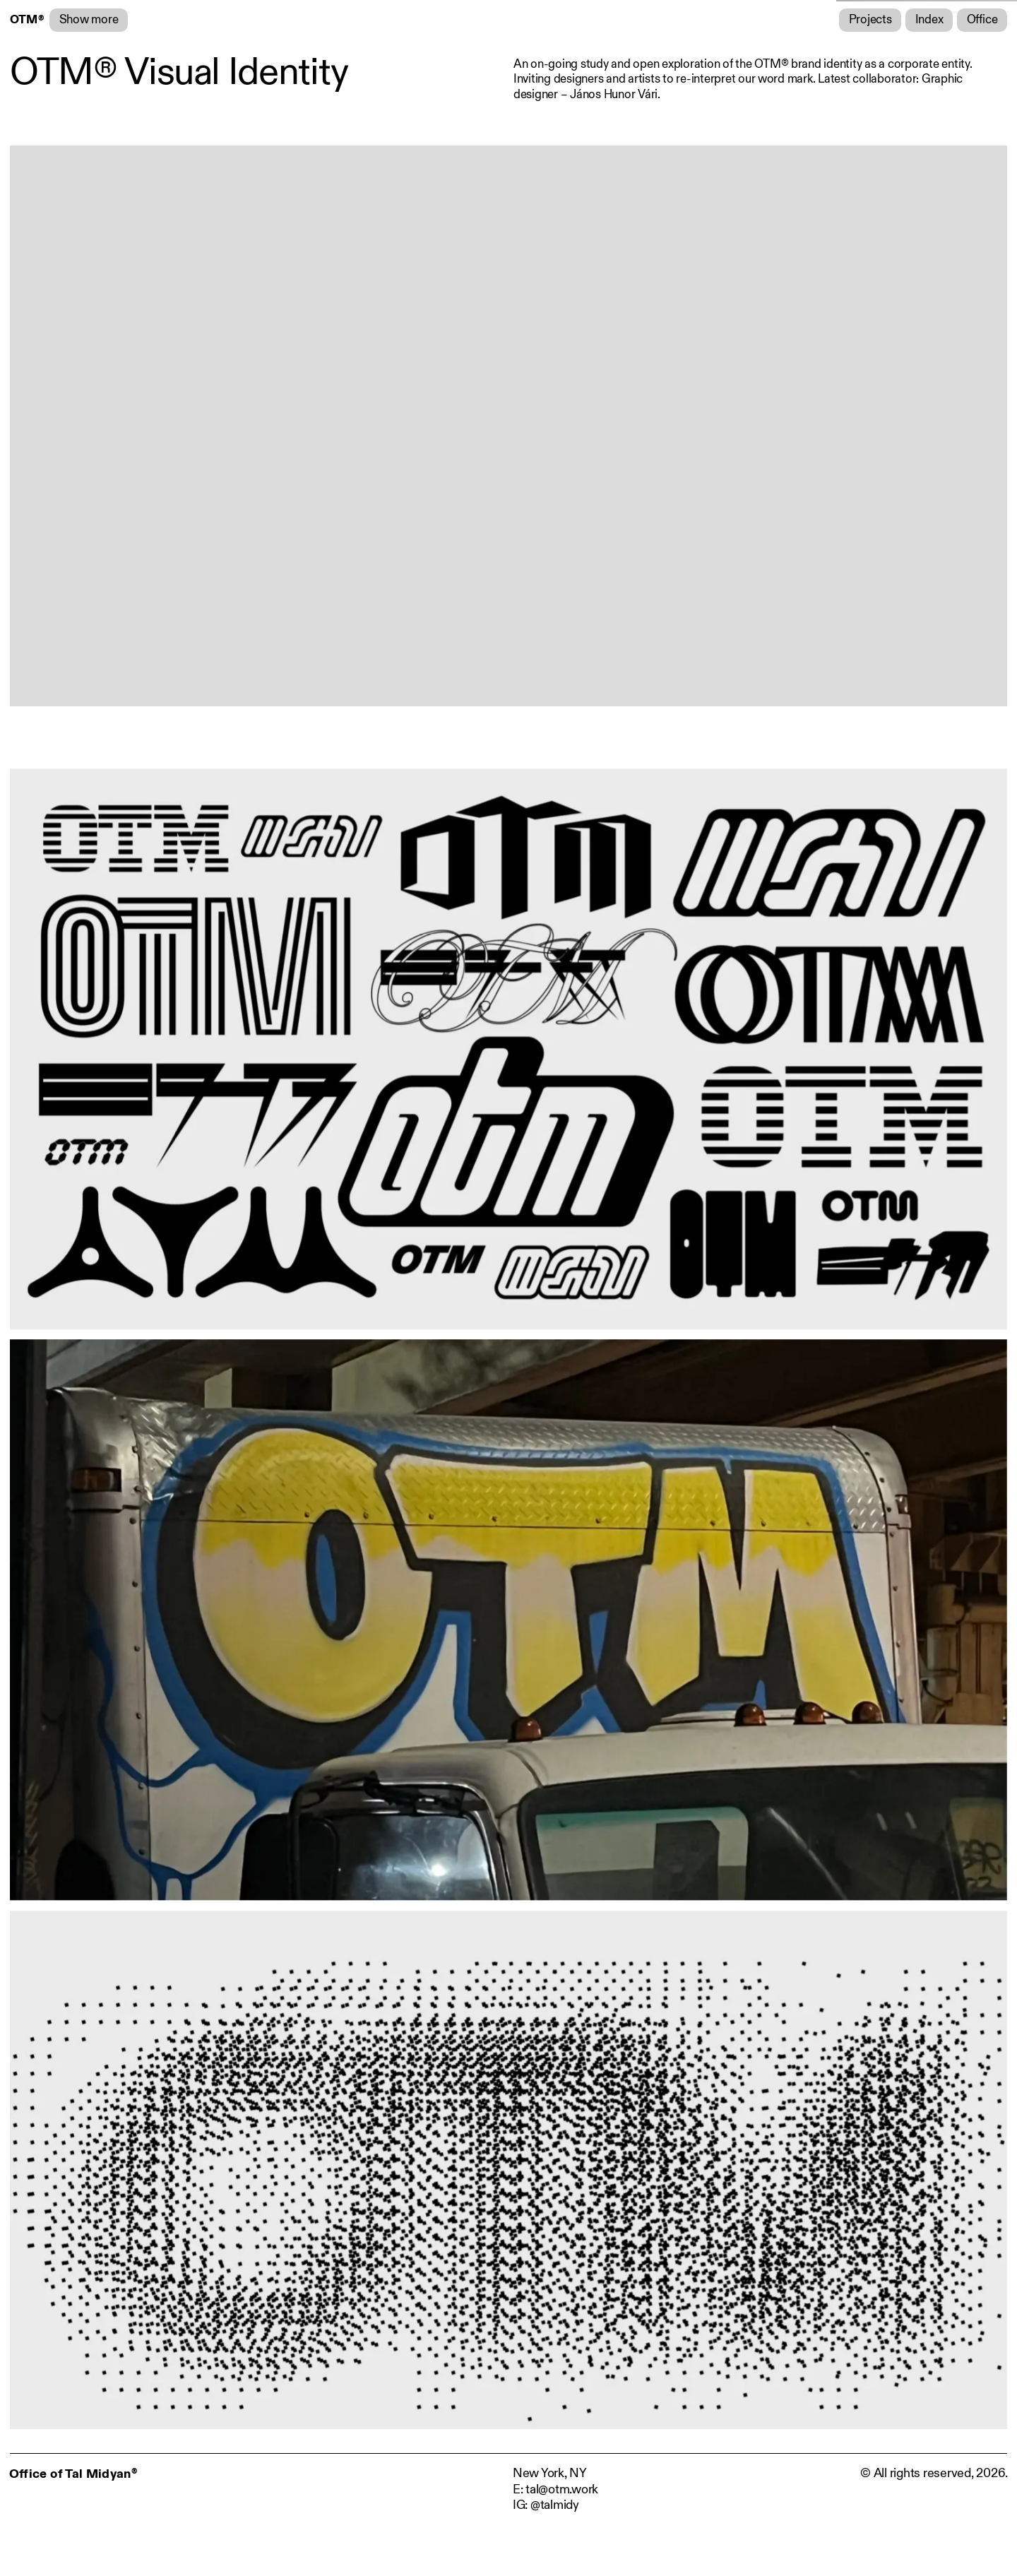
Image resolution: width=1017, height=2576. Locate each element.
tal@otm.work (561, 2489)
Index (929, 20)
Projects (870, 20)
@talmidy (554, 2505)
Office (982, 20)
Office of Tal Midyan (73, 2474)
